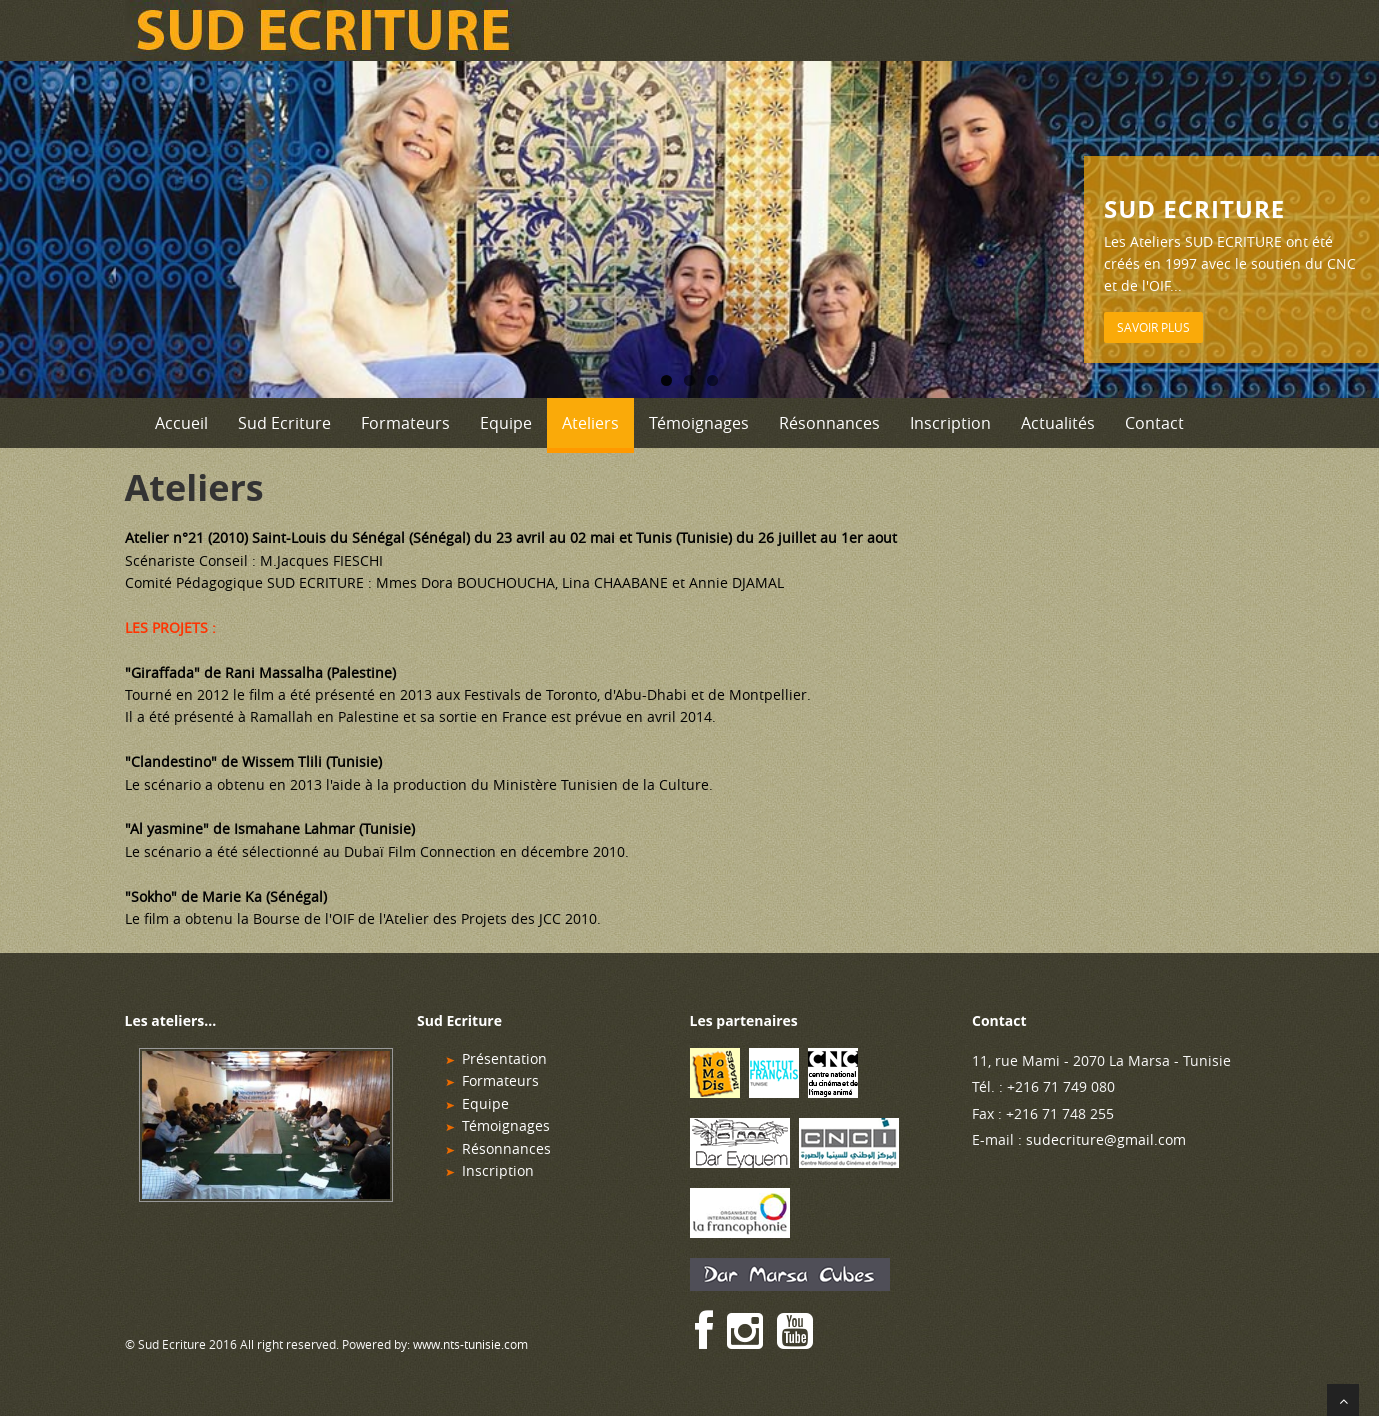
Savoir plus (1153, 327)
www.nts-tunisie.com (470, 1344)
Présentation (504, 1058)
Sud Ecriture (284, 423)
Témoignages (699, 423)
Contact (1154, 423)
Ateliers (590, 423)
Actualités (1058, 423)
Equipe (506, 423)
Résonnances (829, 423)
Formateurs (405, 423)
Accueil (181, 423)
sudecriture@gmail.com (1106, 1139)
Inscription (950, 423)
